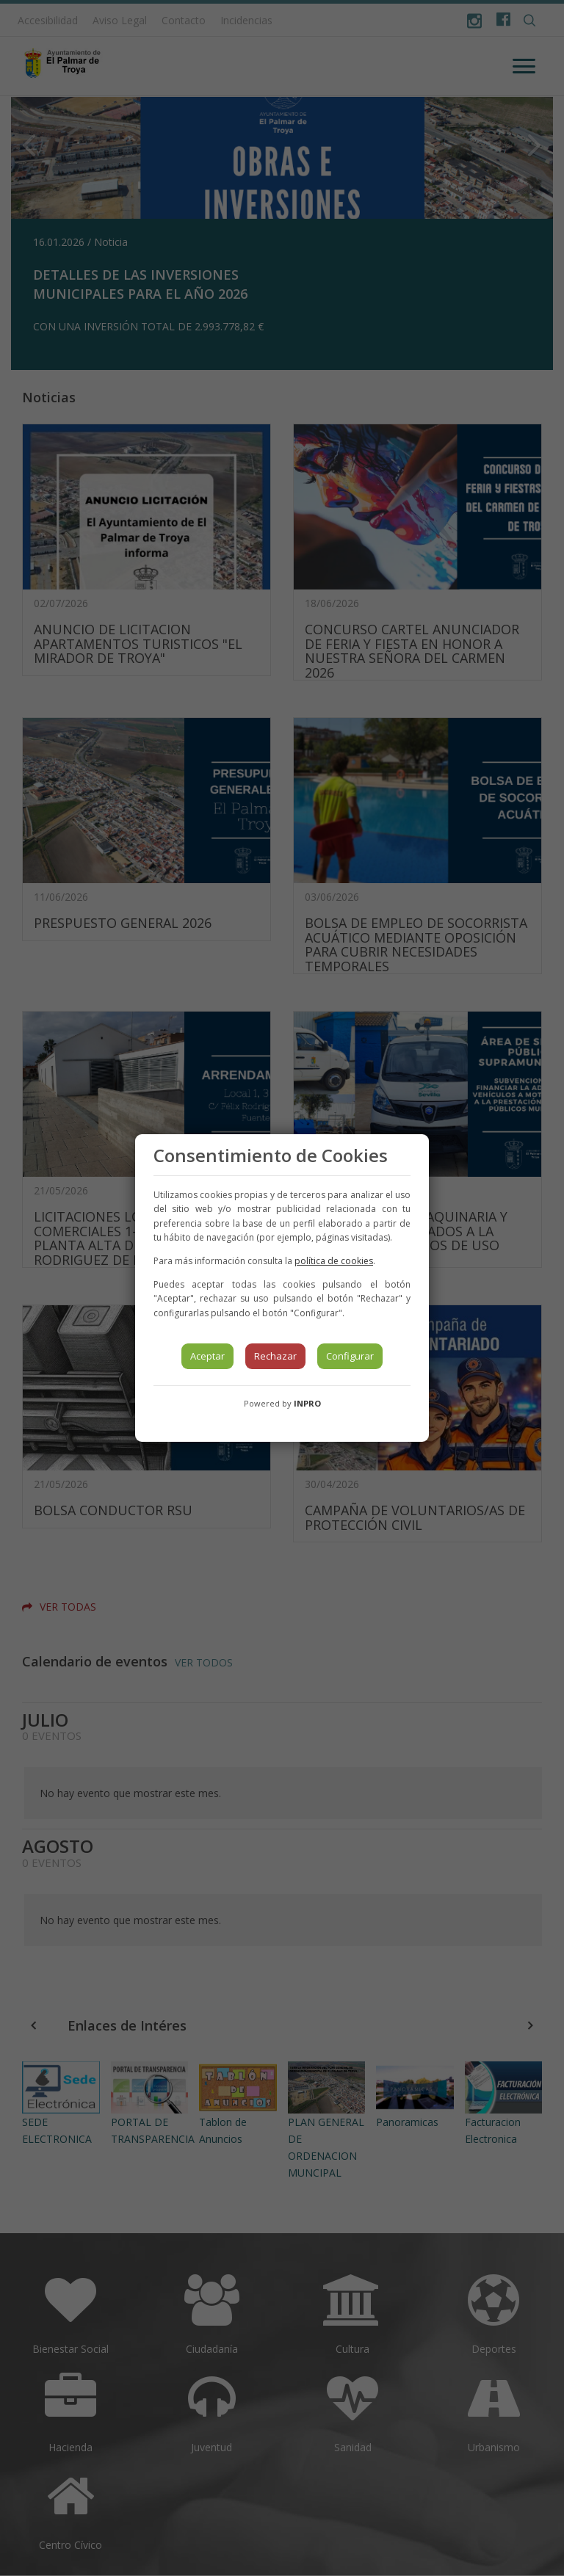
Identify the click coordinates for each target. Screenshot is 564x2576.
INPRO (307, 1403)
